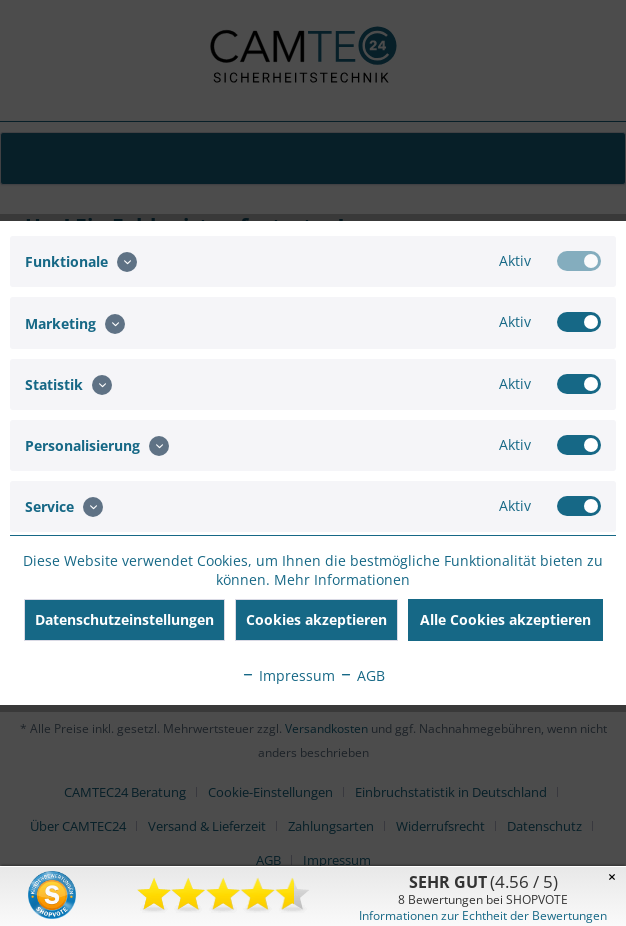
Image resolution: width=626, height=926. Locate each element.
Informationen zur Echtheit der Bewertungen (483, 915)
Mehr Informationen (342, 579)
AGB (362, 675)
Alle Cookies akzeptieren (505, 619)
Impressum (288, 675)
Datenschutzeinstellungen (124, 619)
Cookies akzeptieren (316, 619)
